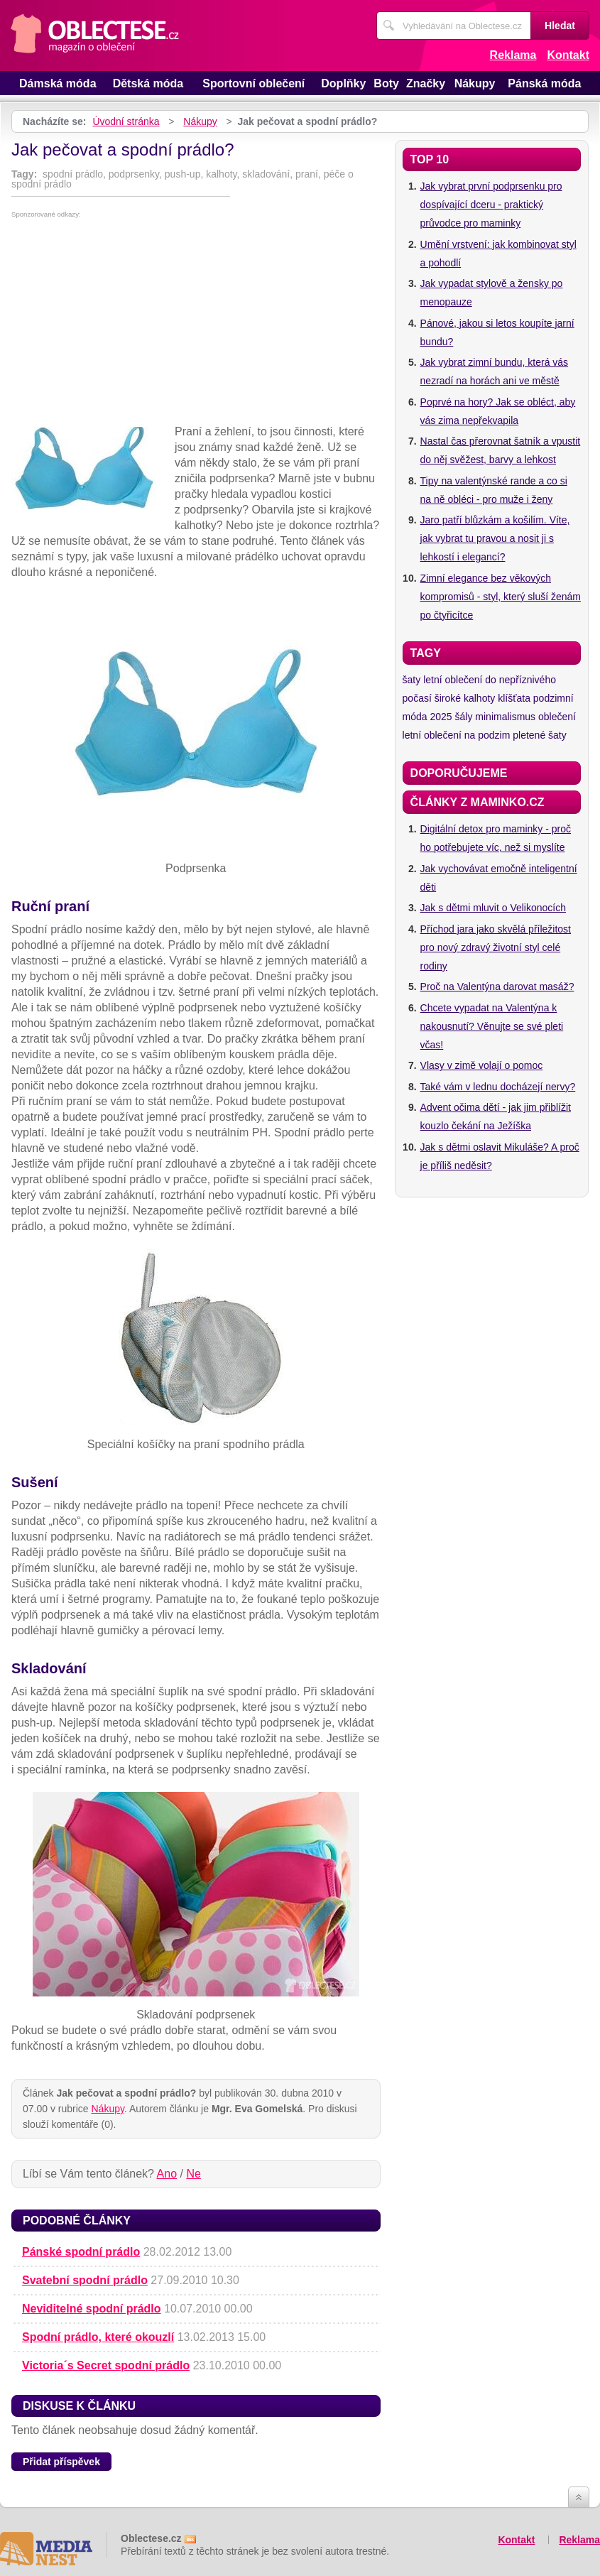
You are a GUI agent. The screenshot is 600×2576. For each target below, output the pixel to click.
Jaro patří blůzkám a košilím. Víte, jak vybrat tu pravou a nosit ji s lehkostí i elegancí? (495, 538)
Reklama (513, 55)
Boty (386, 83)
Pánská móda (544, 83)
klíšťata (514, 698)
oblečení (557, 716)
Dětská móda (148, 83)
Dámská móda (58, 83)
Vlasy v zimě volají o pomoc (481, 1065)
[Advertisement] (196, 324)
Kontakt (568, 55)
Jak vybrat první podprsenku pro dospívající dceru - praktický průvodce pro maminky (491, 204)
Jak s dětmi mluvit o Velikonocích (493, 907)
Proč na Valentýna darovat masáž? (497, 986)
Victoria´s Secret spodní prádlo (106, 2365)
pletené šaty (540, 735)
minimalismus (505, 716)
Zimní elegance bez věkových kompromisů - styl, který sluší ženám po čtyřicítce (500, 596)
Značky (425, 83)
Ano (167, 2174)
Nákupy (475, 83)
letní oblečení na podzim (457, 735)
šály (464, 716)
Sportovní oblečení (253, 83)
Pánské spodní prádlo (81, 2252)
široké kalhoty (465, 698)
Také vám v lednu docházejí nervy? (498, 1086)
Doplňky (343, 83)
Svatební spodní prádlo (85, 2280)
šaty (412, 679)
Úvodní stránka (125, 121)
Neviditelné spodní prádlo (91, 2309)
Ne (193, 2174)
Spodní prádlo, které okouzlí (98, 2337)
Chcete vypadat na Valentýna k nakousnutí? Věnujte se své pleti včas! (492, 1026)
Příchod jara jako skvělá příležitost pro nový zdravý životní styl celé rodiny (495, 947)
